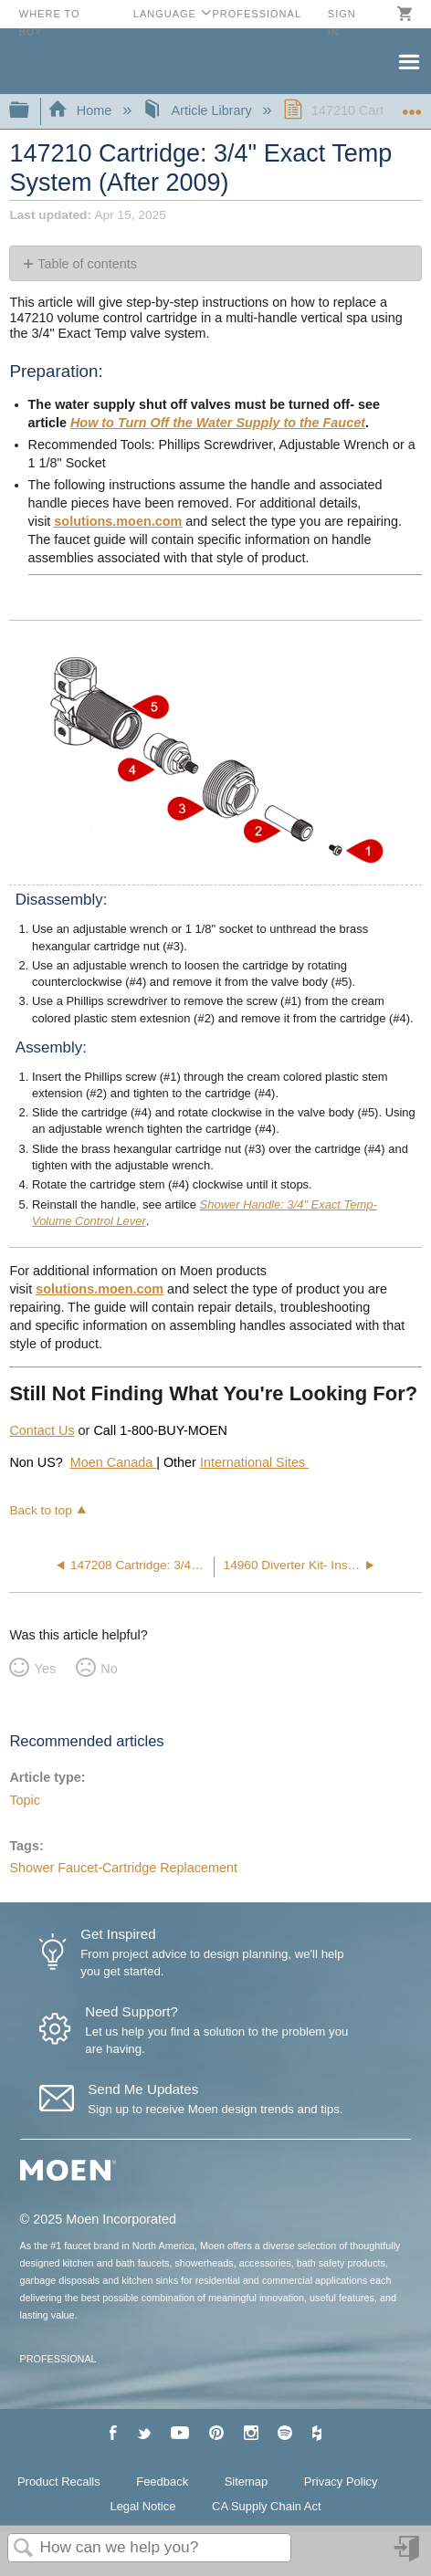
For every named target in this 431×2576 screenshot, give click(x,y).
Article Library (198, 110)
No (108, 1668)
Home (81, 110)
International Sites (252, 1462)
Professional (256, 13)
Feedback (162, 2481)
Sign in (408, 2555)
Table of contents (87, 264)
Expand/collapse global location (412, 105)
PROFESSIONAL (58, 2358)
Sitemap (246, 2481)
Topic (24, 1800)
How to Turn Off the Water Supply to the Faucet (217, 422)
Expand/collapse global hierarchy (31, 110)
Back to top (40, 1510)
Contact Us (41, 1430)
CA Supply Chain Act (266, 2506)
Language (164, 13)
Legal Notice (142, 2506)
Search (23, 2549)
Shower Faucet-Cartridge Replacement (123, 1867)
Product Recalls (58, 2481)
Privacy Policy (341, 2481)
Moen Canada (113, 1462)
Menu (408, 60)
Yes (45, 1668)
